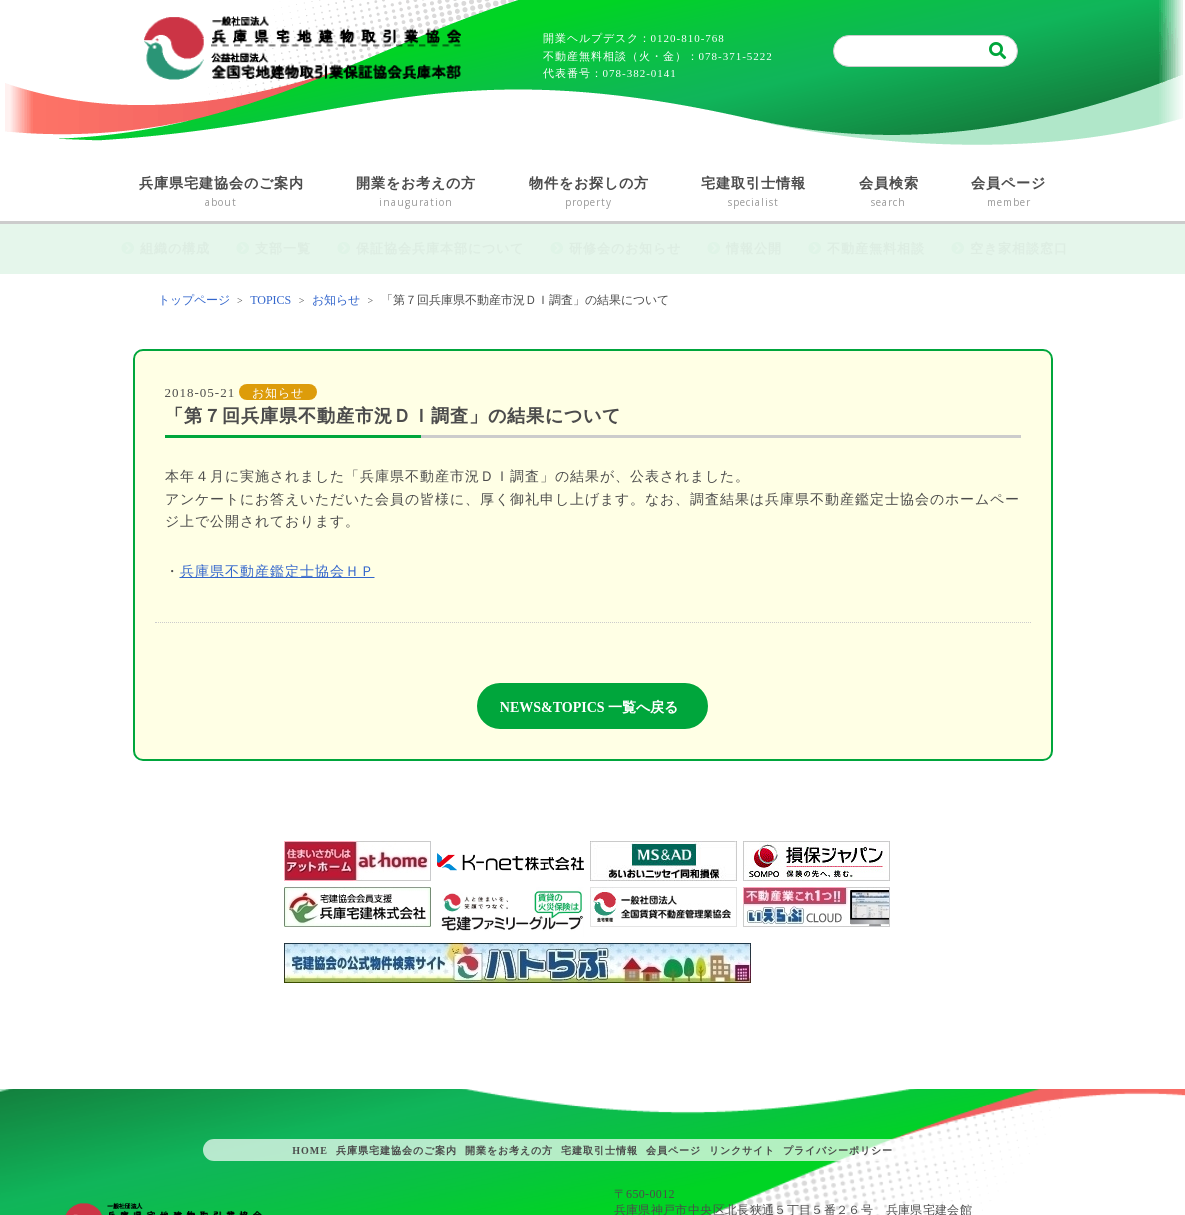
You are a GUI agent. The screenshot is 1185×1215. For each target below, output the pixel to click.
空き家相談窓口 (1019, 248)
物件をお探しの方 (589, 193)
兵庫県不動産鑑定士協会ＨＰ (277, 571)
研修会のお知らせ (625, 248)
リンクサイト (742, 1150)
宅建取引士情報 (754, 193)
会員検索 (889, 193)
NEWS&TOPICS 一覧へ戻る (589, 707)
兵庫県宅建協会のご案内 (222, 193)
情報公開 (754, 248)
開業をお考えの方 (416, 193)
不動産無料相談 (876, 248)
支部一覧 (283, 248)
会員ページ (1009, 193)
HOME (310, 1150)
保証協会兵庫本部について (440, 248)
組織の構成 (175, 248)
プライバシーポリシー (838, 1150)
